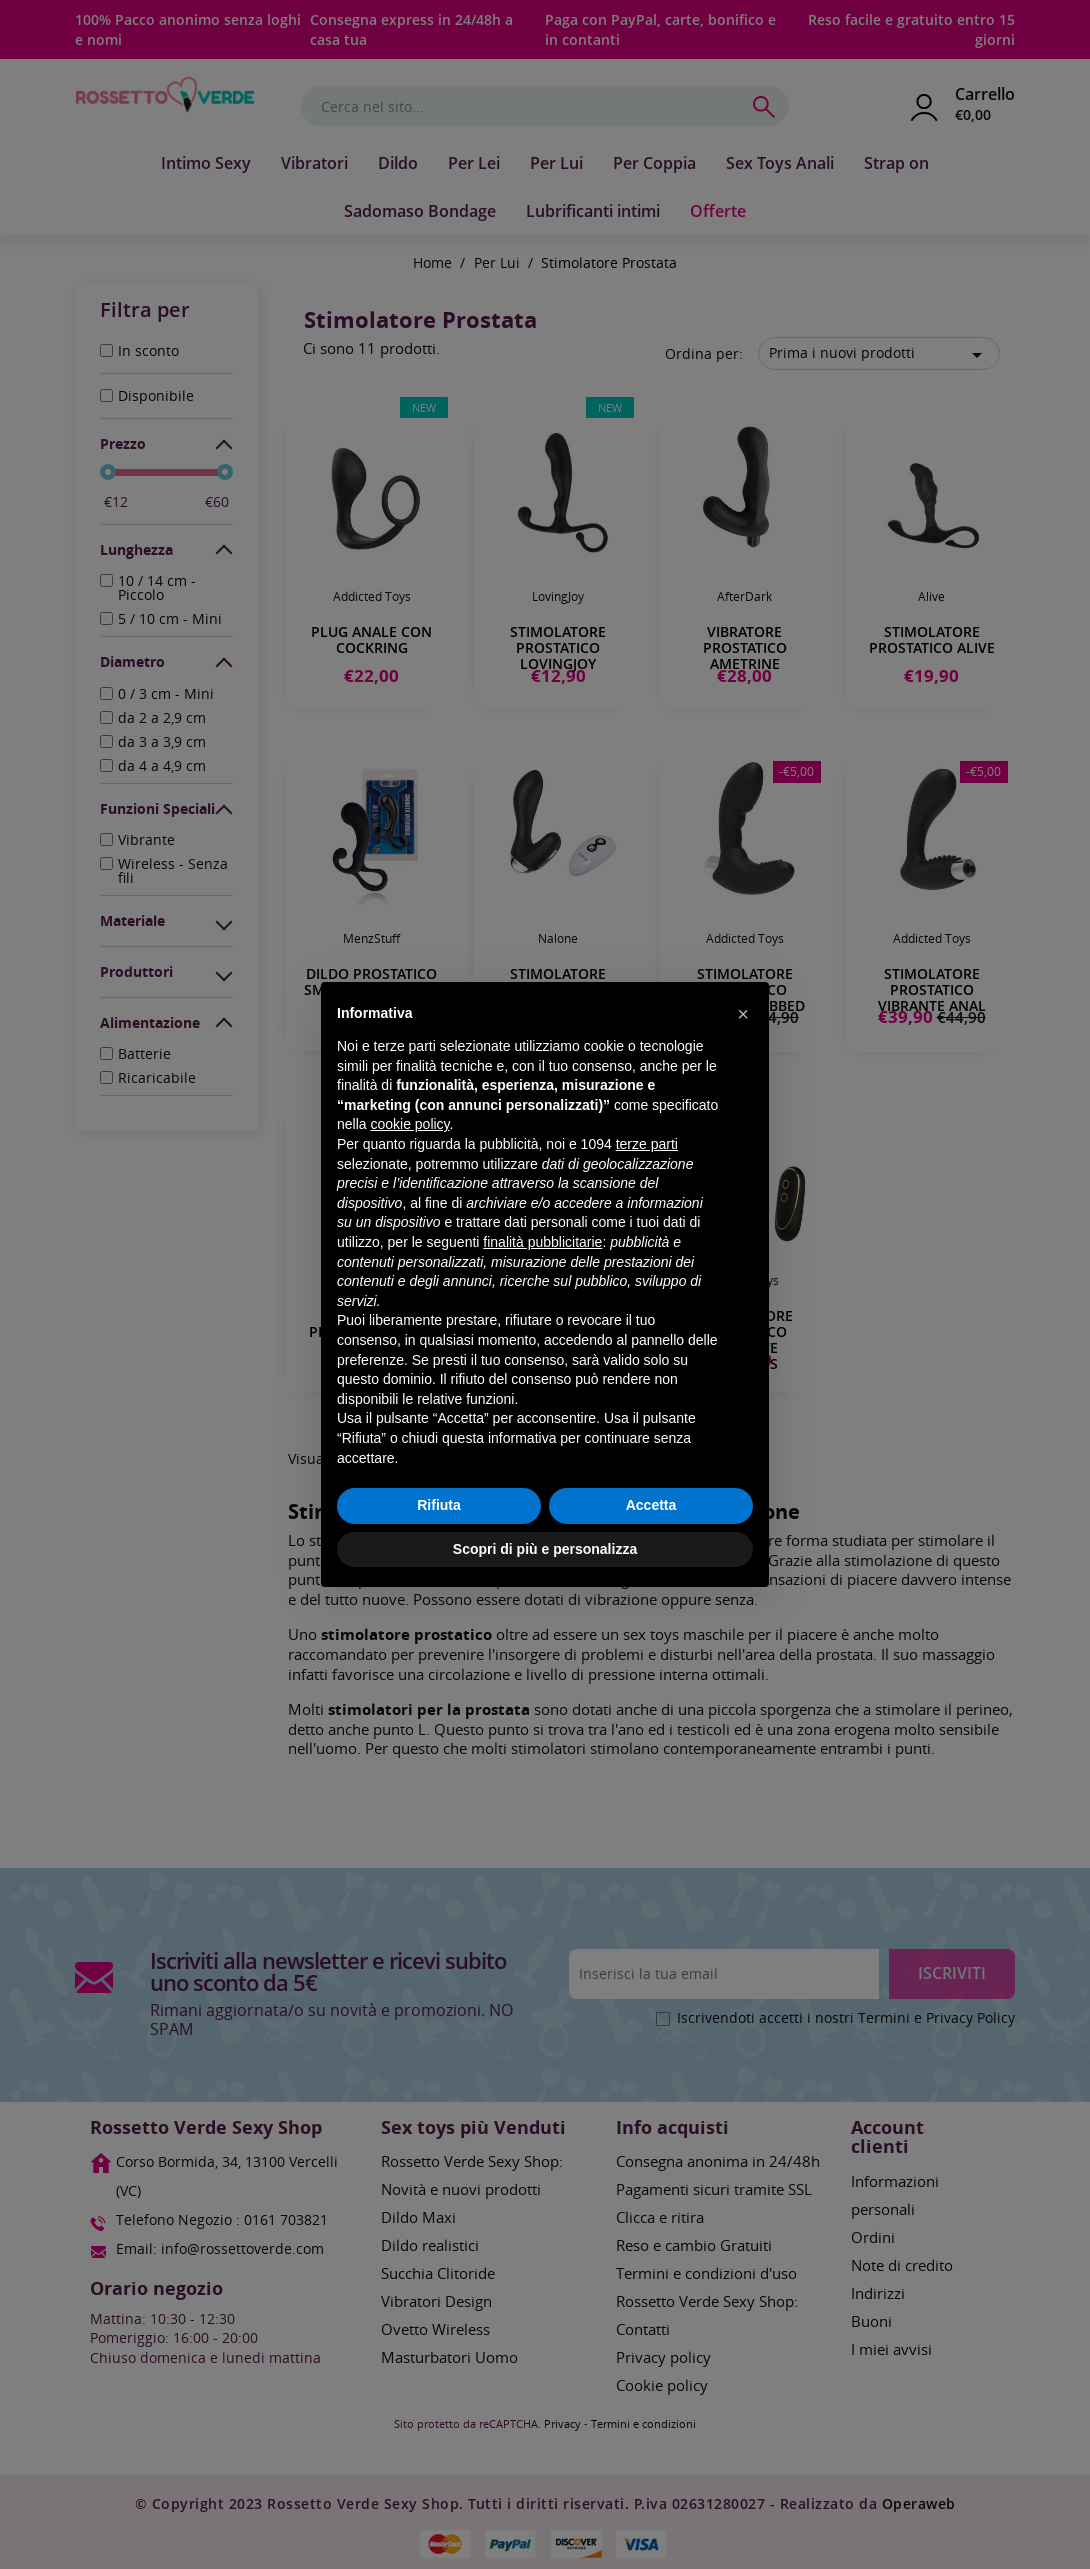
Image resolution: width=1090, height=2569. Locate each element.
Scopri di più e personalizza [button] (545, 1549)
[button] (743, 1014)
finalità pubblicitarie (542, 1242)
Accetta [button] (651, 1505)
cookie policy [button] (409, 1124)
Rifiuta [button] (439, 1505)
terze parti (647, 1144)
